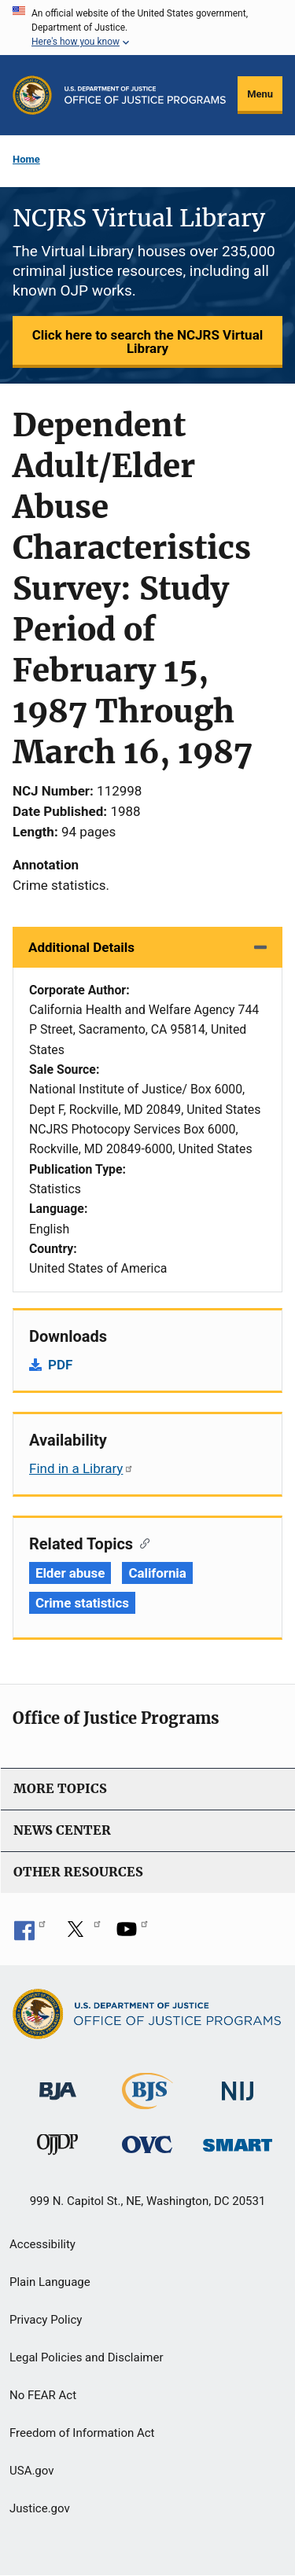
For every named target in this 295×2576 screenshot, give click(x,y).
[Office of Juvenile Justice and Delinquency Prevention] (57, 2148)
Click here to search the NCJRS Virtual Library (147, 341)
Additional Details (81, 947)
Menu (260, 94)
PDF (60, 1365)
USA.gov (31, 2471)
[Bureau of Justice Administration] (57, 2083)
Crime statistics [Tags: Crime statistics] (82, 1603)
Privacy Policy (45, 2320)
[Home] (146, 95)
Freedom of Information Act (82, 2433)
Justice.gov (39, 2508)
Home (26, 159)
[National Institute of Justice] (237, 2084)
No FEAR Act (42, 2395)
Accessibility (42, 2244)
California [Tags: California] (157, 1573)
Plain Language (49, 2282)
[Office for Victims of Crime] (147, 2144)
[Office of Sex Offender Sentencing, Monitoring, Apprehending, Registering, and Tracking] (237, 2140)
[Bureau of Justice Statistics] (147, 2102)
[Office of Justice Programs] (32, 95)
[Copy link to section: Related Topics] (141, 1542)
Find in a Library (81, 1468)
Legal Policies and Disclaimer (86, 2357)
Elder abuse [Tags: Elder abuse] (70, 1573)
